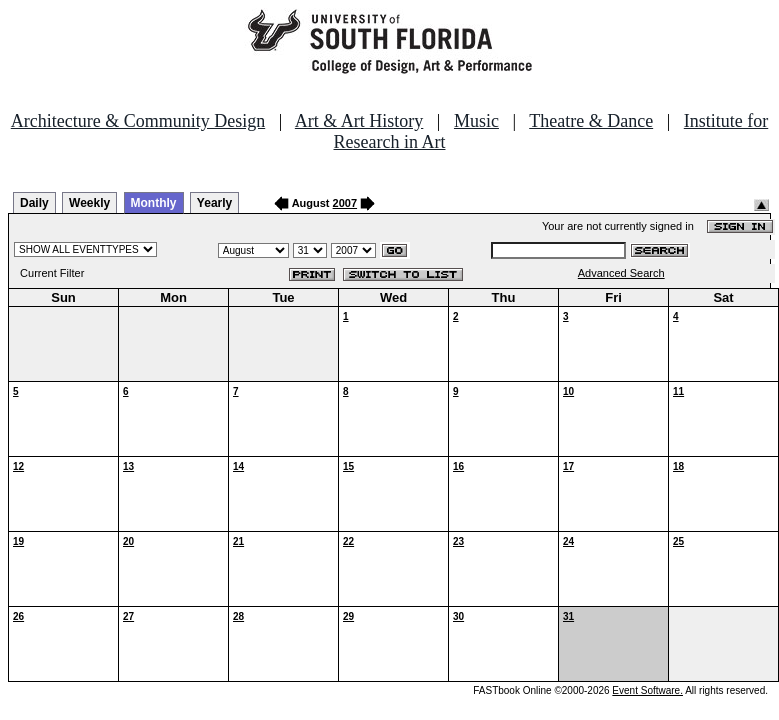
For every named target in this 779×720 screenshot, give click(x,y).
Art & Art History (359, 121)
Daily (34, 203)
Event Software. (647, 690)
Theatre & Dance (591, 121)
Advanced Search (621, 273)
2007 (345, 203)
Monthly (154, 203)
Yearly (214, 203)
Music (476, 121)
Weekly (89, 203)
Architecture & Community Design (138, 121)
